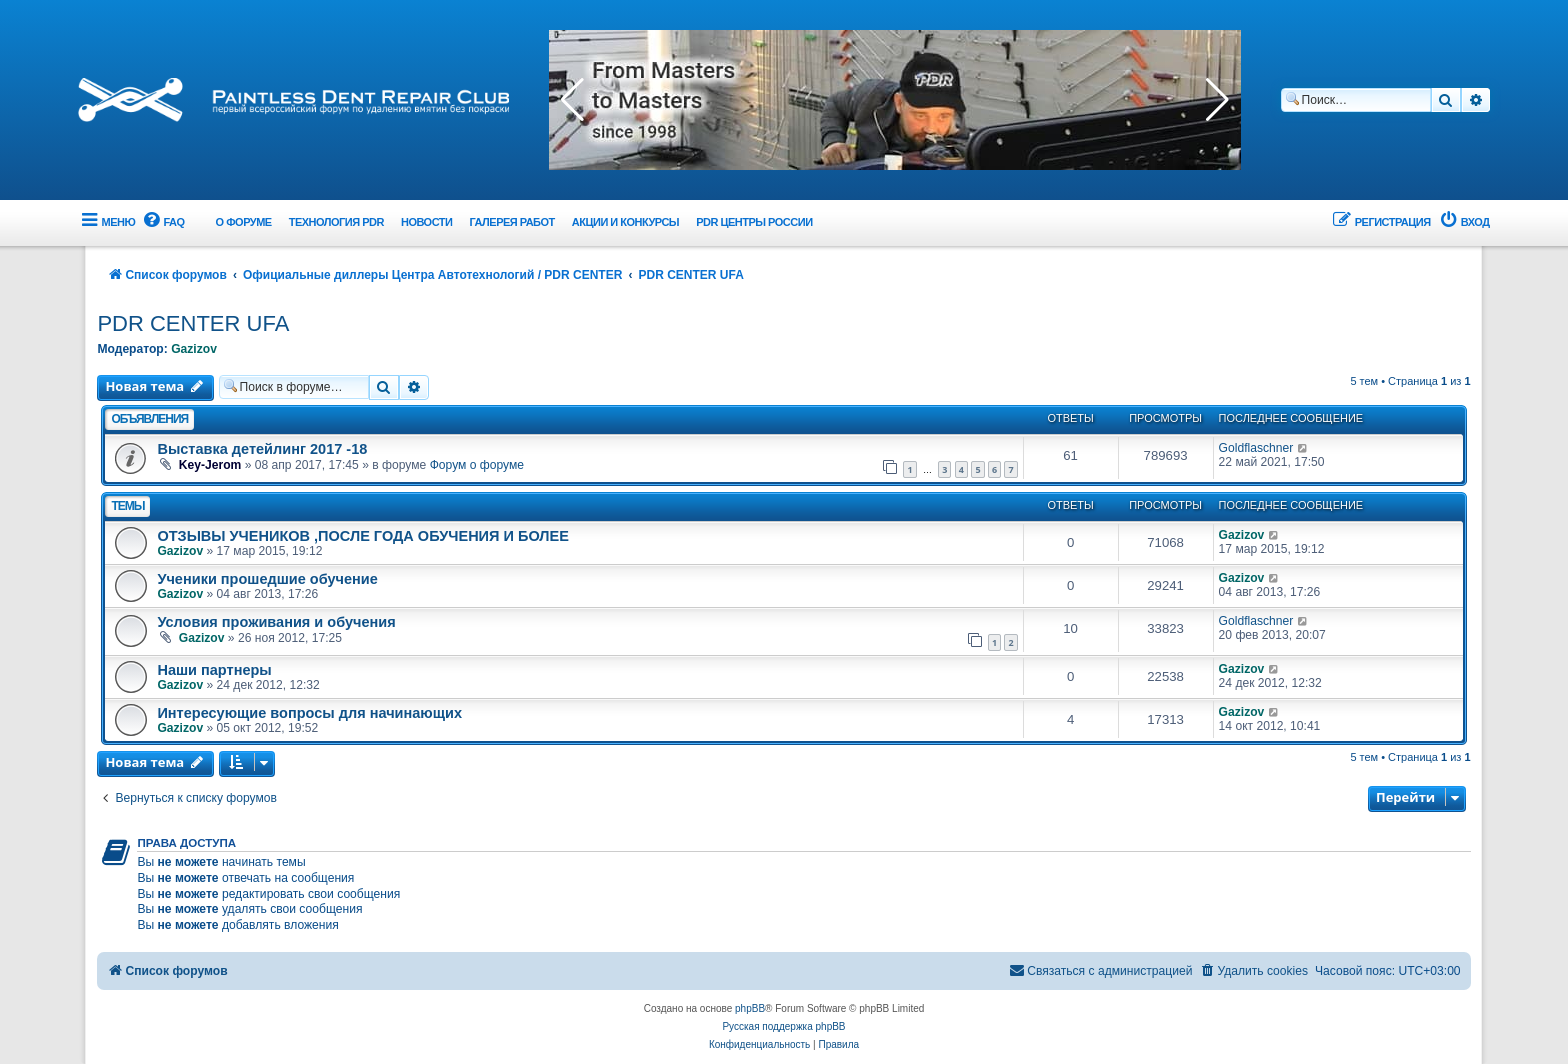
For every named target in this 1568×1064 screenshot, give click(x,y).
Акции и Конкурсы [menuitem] (625, 222)
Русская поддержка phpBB (783, 1026)
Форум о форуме (477, 465)
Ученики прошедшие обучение (267, 579)
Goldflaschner (1256, 448)
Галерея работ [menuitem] (511, 222)
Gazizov (194, 349)
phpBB (750, 1008)
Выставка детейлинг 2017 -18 (262, 449)
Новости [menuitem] (427, 222)
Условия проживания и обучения (276, 622)
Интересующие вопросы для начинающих (309, 713)
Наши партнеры (214, 670)
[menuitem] (162, 222)
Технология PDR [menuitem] (336, 222)
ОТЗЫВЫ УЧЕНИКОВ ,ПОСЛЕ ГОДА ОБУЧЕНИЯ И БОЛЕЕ (362, 536)
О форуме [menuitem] (244, 222)
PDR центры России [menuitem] (754, 222)
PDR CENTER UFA (193, 323)
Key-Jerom (210, 465)
